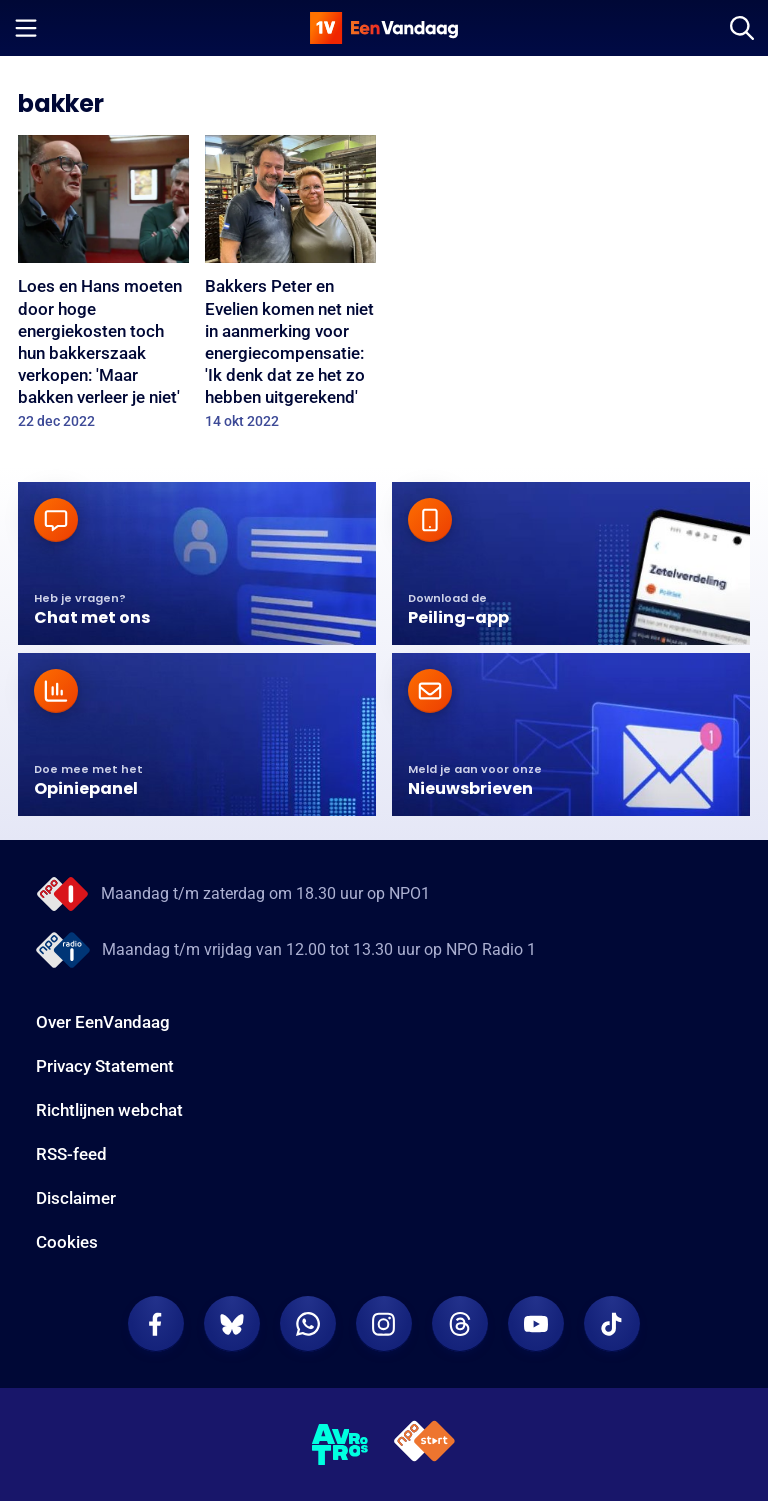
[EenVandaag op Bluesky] (232, 1324)
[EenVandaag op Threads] (460, 1324)
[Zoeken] (742, 28)
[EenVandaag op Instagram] (384, 1324)
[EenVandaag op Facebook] (156, 1324)
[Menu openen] (26, 28)
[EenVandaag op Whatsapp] (308, 1324)
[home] (384, 28)
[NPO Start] (424, 1444)
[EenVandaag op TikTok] (612, 1324)
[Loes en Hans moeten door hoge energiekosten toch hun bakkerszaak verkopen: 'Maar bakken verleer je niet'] (103, 288)
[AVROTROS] (340, 1445)
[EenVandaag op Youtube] (536, 1324)
